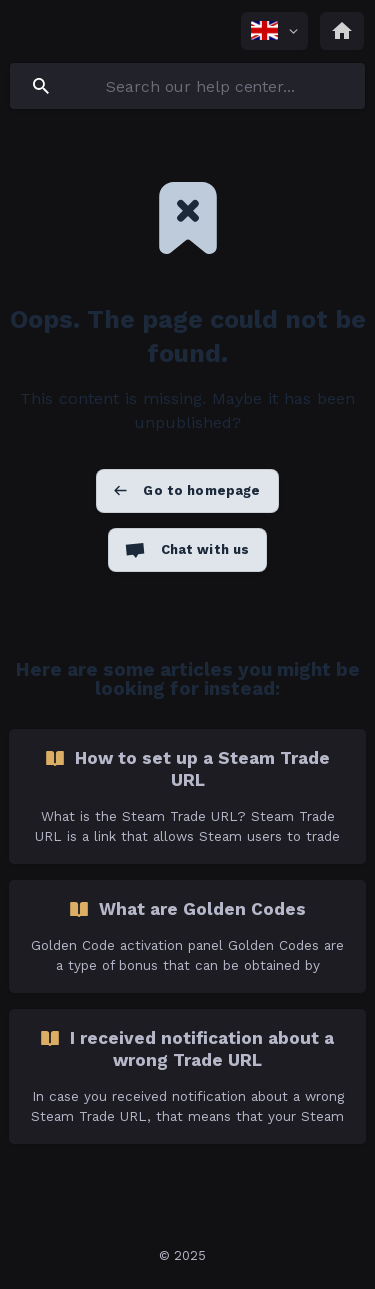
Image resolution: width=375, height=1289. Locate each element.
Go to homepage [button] (201, 490)
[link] (187, 796)
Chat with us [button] (205, 549)
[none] (274, 31)
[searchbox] (187, 86)
